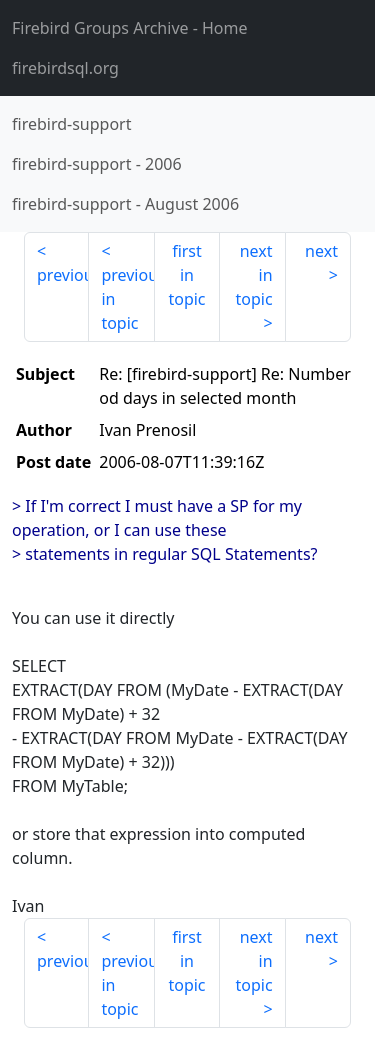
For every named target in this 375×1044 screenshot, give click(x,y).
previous (63, 275)
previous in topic (127, 299)
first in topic (186, 275)
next (321, 251)
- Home (130, 28)
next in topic (253, 275)
